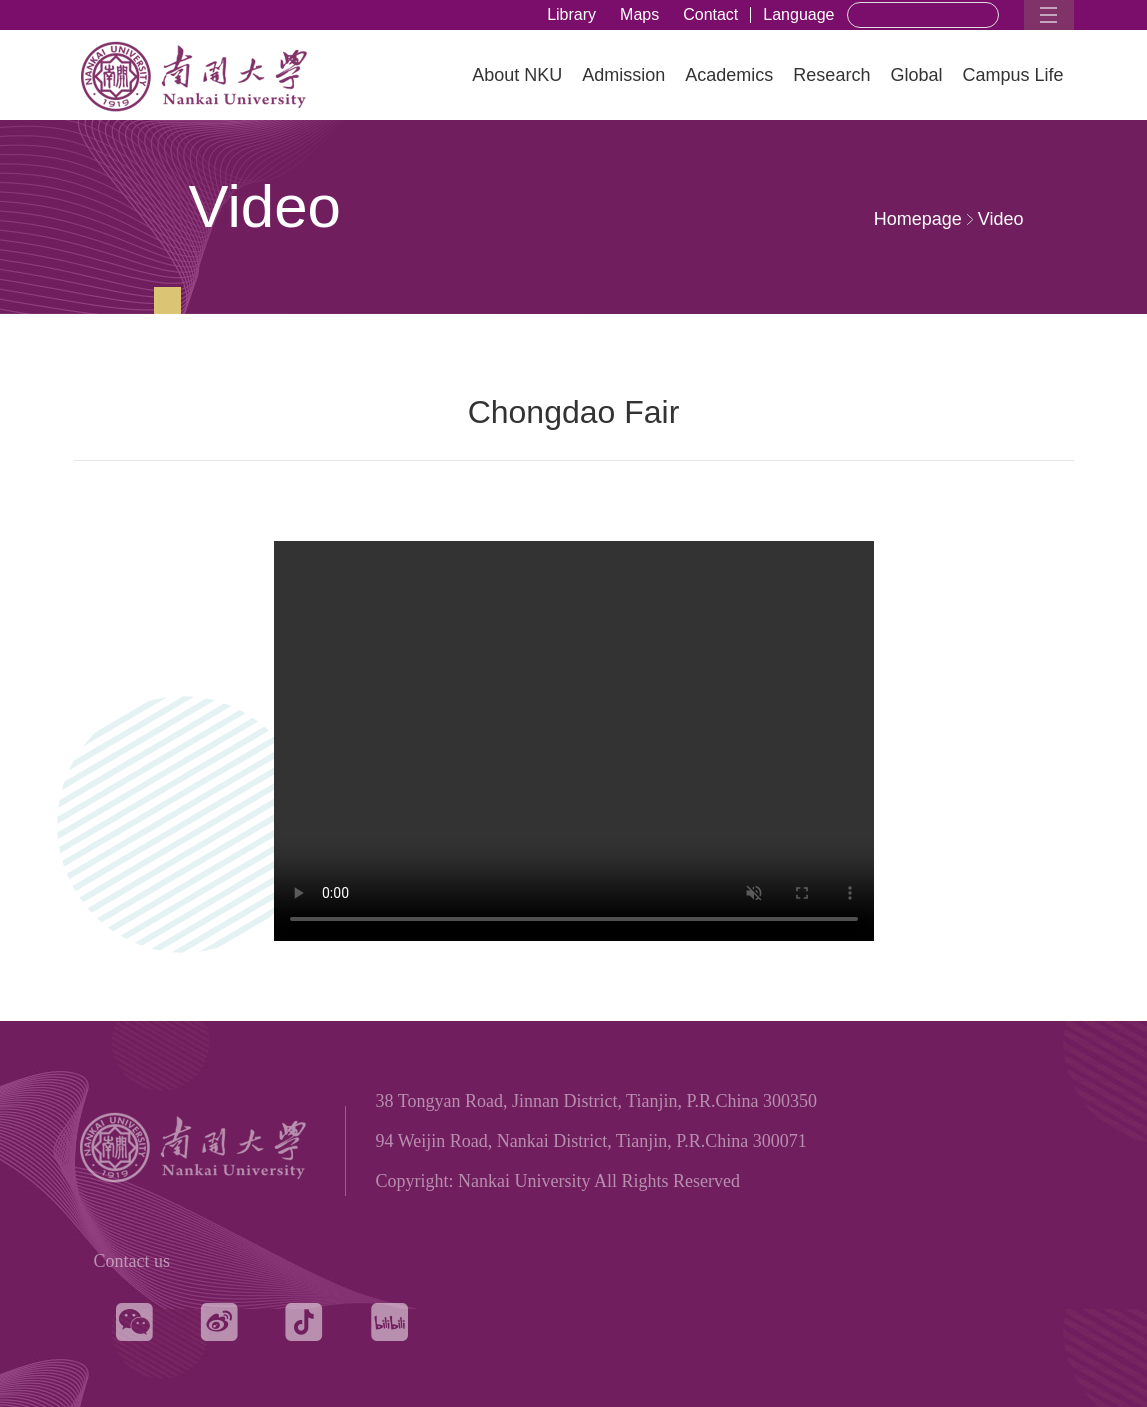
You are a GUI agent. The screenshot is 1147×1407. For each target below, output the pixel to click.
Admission (623, 75)
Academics (729, 75)
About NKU (517, 75)
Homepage (918, 219)
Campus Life (1012, 75)
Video (1001, 219)
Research (831, 75)
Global (916, 75)
